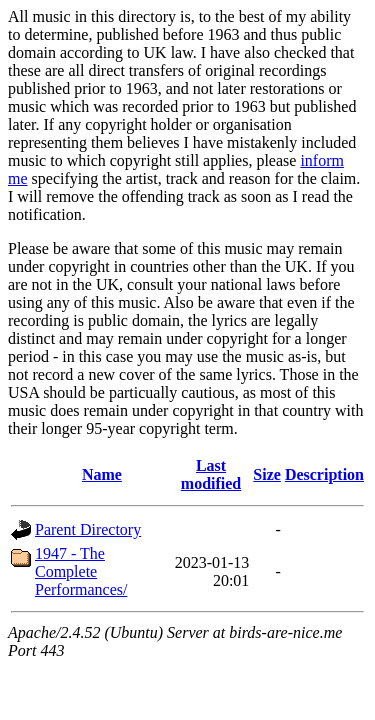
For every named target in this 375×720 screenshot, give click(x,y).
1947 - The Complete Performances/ (81, 571)
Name (102, 474)
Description (324, 474)
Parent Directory (88, 529)
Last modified (211, 474)
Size (267, 474)
